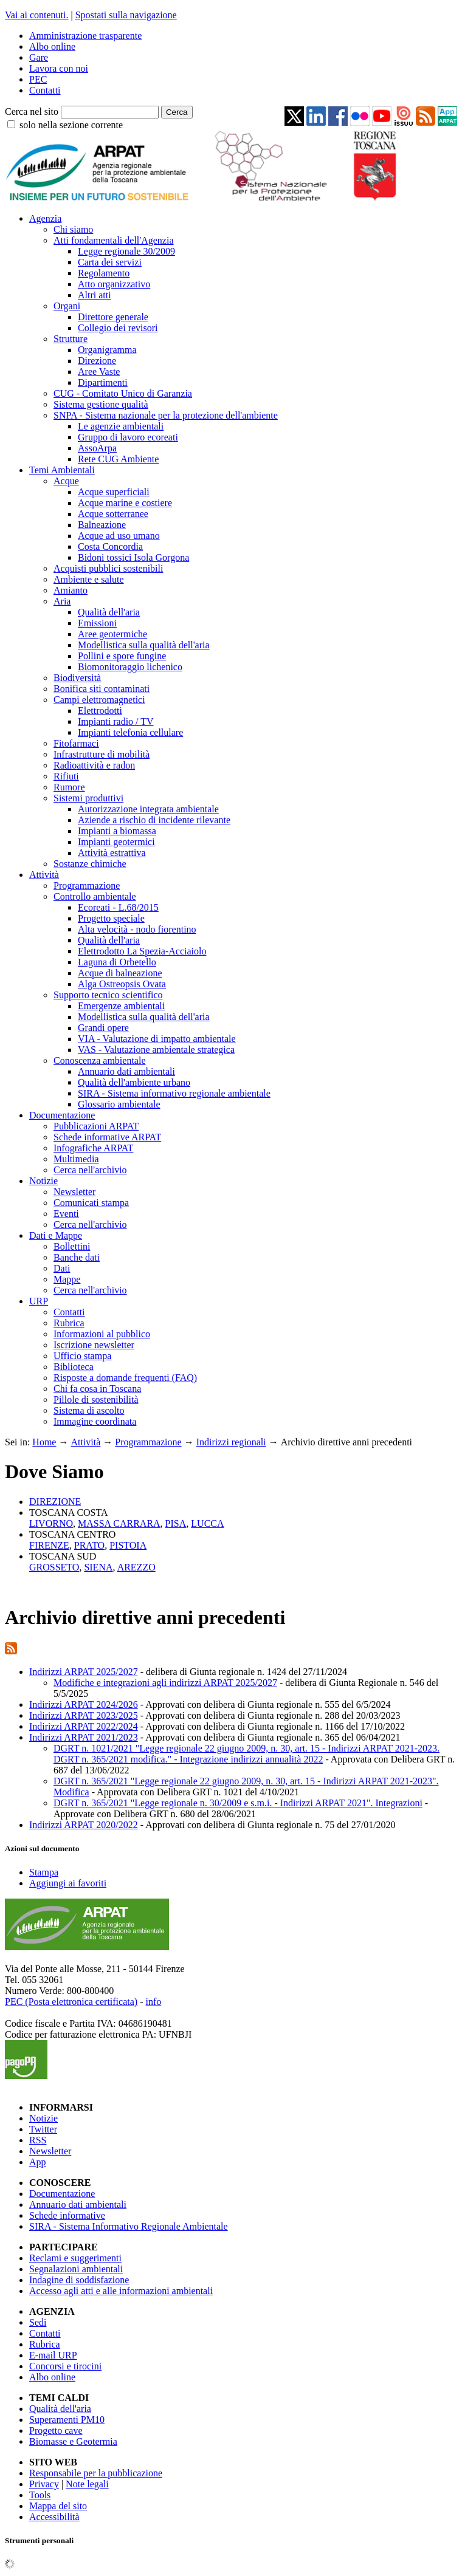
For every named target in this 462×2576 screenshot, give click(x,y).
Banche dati (76, 1257)
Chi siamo (73, 229)
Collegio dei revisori (118, 328)
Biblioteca (73, 1367)
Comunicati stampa (91, 1202)
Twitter (43, 2129)
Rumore (69, 787)
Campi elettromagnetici (99, 699)
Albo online (52, 46)
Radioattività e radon (94, 765)
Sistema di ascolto (88, 1410)
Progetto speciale (111, 918)
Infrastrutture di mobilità (101, 754)
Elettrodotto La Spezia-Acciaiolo (142, 951)
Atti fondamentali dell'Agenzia (113, 240)
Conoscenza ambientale (99, 1060)
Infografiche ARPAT (93, 1148)
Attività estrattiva (112, 853)
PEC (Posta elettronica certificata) (71, 2001)
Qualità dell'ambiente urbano (134, 1082)
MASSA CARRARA (119, 1523)
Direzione (97, 360)
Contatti (45, 90)
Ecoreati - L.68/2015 (118, 907)
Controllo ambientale (94, 896)
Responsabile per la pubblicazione (95, 2473)
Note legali (87, 2484)
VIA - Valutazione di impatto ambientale (157, 1038)
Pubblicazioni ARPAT (96, 1126)
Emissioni (97, 623)
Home (44, 1442)
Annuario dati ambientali (126, 1071)
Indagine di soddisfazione (79, 2280)
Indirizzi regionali (231, 1442)
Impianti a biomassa (117, 831)
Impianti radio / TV (116, 721)
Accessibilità (54, 2517)
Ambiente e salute (88, 579)
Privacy (44, 2484)
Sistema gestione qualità (100, 404)
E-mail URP (53, 2355)
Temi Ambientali (62, 470)
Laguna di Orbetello (117, 962)
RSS (37, 2140)
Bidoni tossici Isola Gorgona (133, 557)
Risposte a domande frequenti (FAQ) (125, 1377)
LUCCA (207, 1523)
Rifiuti (66, 776)
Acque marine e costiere (125, 503)
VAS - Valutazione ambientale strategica (156, 1049)
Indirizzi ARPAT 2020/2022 (83, 1825)
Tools (39, 2495)
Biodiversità (77, 678)
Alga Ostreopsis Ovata (122, 984)
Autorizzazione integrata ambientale (148, 809)
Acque (66, 481)
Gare (38, 57)
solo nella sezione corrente (71, 125)
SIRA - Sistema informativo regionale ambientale (174, 1093)
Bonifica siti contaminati (101, 688)
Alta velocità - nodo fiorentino (137, 929)
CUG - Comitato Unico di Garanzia (122, 393)
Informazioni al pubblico (101, 1334)
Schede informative (67, 2215)
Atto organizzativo (114, 284)
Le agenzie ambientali (121, 426)
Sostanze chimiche (89, 863)
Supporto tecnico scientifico (108, 995)
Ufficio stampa (82, 1356)
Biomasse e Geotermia (73, 2441)
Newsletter (74, 1192)
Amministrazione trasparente (85, 35)
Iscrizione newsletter (93, 1345)
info (153, 2001)
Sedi (37, 2322)
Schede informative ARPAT (107, 1137)
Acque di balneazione (120, 973)
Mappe (66, 1279)
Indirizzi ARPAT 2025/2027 (83, 1672)
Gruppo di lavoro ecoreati (128, 437)
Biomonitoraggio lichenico (130, 667)
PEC (38, 79)
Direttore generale (113, 317)
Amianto (70, 590)
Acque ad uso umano (119, 535)
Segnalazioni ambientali (76, 2269)
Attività (44, 874)
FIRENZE (49, 1545)
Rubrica (68, 1323)
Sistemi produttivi (88, 798)
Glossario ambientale (119, 1104)
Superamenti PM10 (67, 2419)
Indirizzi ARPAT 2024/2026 (83, 1704)
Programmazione (86, 885)
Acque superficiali (114, 492)
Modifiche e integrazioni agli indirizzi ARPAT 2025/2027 (165, 1682)
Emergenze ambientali (121, 1006)
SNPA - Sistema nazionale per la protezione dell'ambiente (165, 415)
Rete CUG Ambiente (118, 459)
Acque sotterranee (113, 514)
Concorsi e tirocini (65, 2366)
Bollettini (71, 1246)
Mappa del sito (58, 2506)
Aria (62, 601)
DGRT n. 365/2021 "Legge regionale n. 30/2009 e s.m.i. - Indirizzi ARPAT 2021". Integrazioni (237, 1803)
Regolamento (103, 273)
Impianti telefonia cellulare (130, 732)
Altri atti (94, 295)
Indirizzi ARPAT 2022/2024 (83, 1726)
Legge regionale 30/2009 (126, 251)
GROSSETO (54, 1567)
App (37, 2162)
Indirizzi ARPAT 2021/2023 (83, 1737)
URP (38, 1301)
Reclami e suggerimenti (75, 2258)
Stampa (43, 1872)
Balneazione (102, 524)
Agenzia (45, 218)
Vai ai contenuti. (36, 15)
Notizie (43, 1181)
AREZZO (136, 1567)
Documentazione (62, 1115)
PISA (176, 1523)
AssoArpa (97, 448)
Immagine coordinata (94, 1421)
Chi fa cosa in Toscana (97, 1388)
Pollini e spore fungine (122, 656)
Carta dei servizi (110, 262)
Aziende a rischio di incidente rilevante (154, 820)
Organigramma (107, 349)
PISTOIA (128, 1545)
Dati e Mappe (55, 1235)
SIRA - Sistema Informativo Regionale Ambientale (128, 2226)
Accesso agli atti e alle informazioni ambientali (121, 2291)
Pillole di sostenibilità (96, 1399)
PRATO (89, 1545)
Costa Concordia (110, 546)
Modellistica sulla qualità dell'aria (144, 645)
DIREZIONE (55, 1501)
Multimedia (76, 1159)
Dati (62, 1268)
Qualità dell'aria (109, 612)
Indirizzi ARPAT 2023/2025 (83, 1715)
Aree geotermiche (112, 634)
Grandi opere (103, 1028)
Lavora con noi (58, 68)
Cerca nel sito (31, 111)
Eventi (66, 1213)
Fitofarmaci (76, 743)
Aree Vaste (99, 371)
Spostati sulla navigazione (126, 15)
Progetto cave (56, 2430)
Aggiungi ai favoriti (67, 1883)
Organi (66, 306)
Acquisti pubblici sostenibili (108, 568)
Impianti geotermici (116, 842)
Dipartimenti (103, 382)
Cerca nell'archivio (90, 1170)
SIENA (98, 1567)
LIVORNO (51, 1523)
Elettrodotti (100, 710)
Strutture (70, 339)
